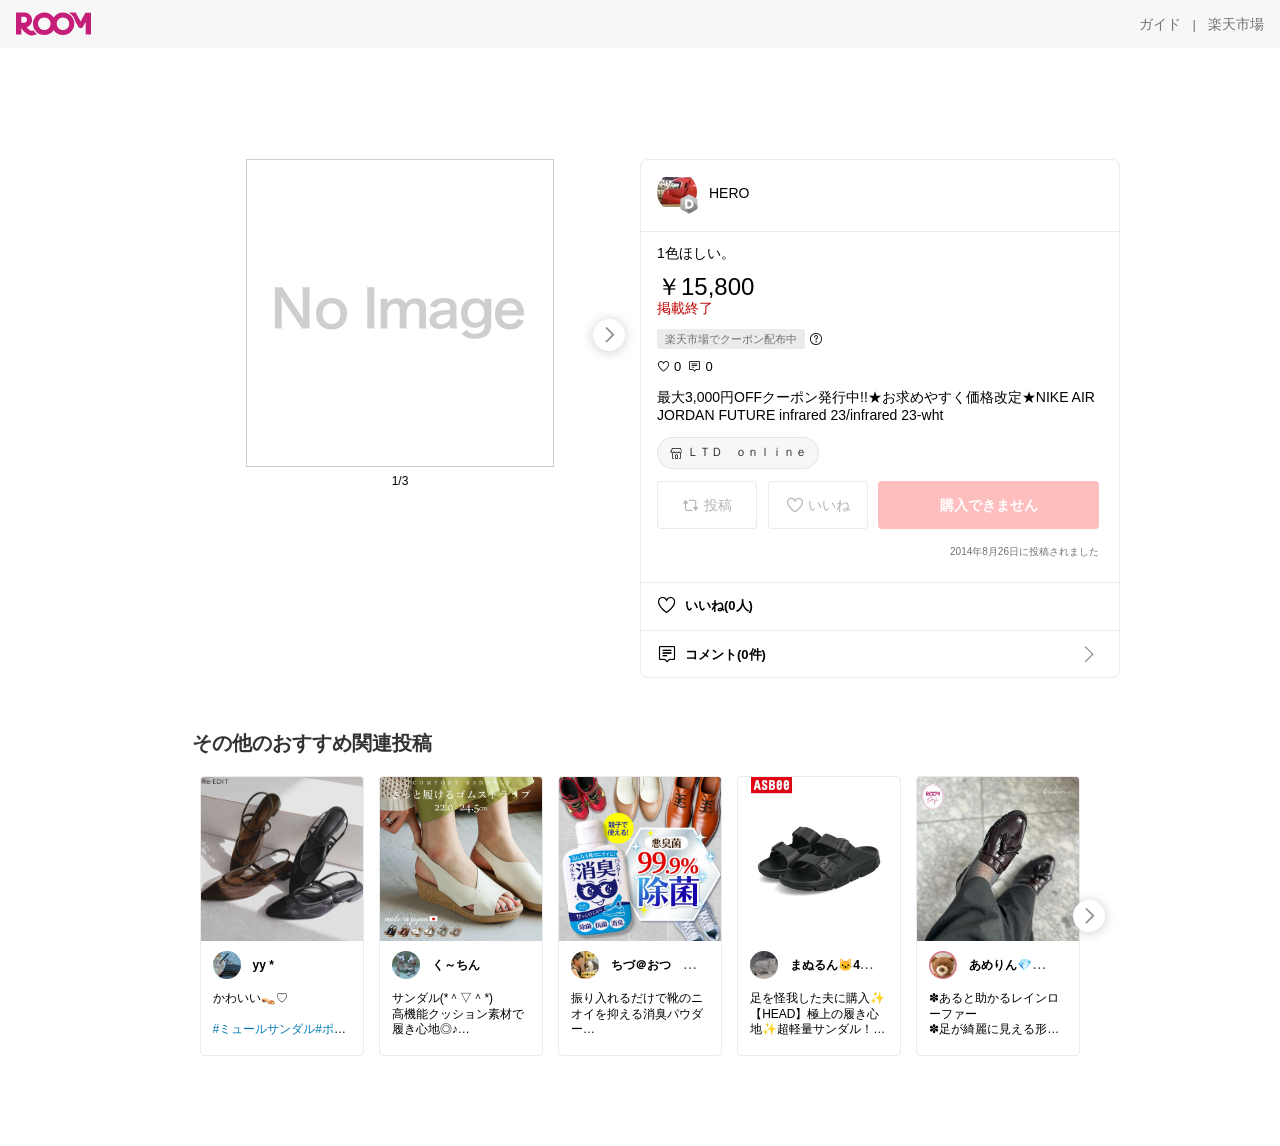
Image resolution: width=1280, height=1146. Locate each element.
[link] (282, 858)
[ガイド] (1160, 24)
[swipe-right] (609, 335)
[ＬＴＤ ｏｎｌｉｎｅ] (738, 453)
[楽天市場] (1236, 24)
